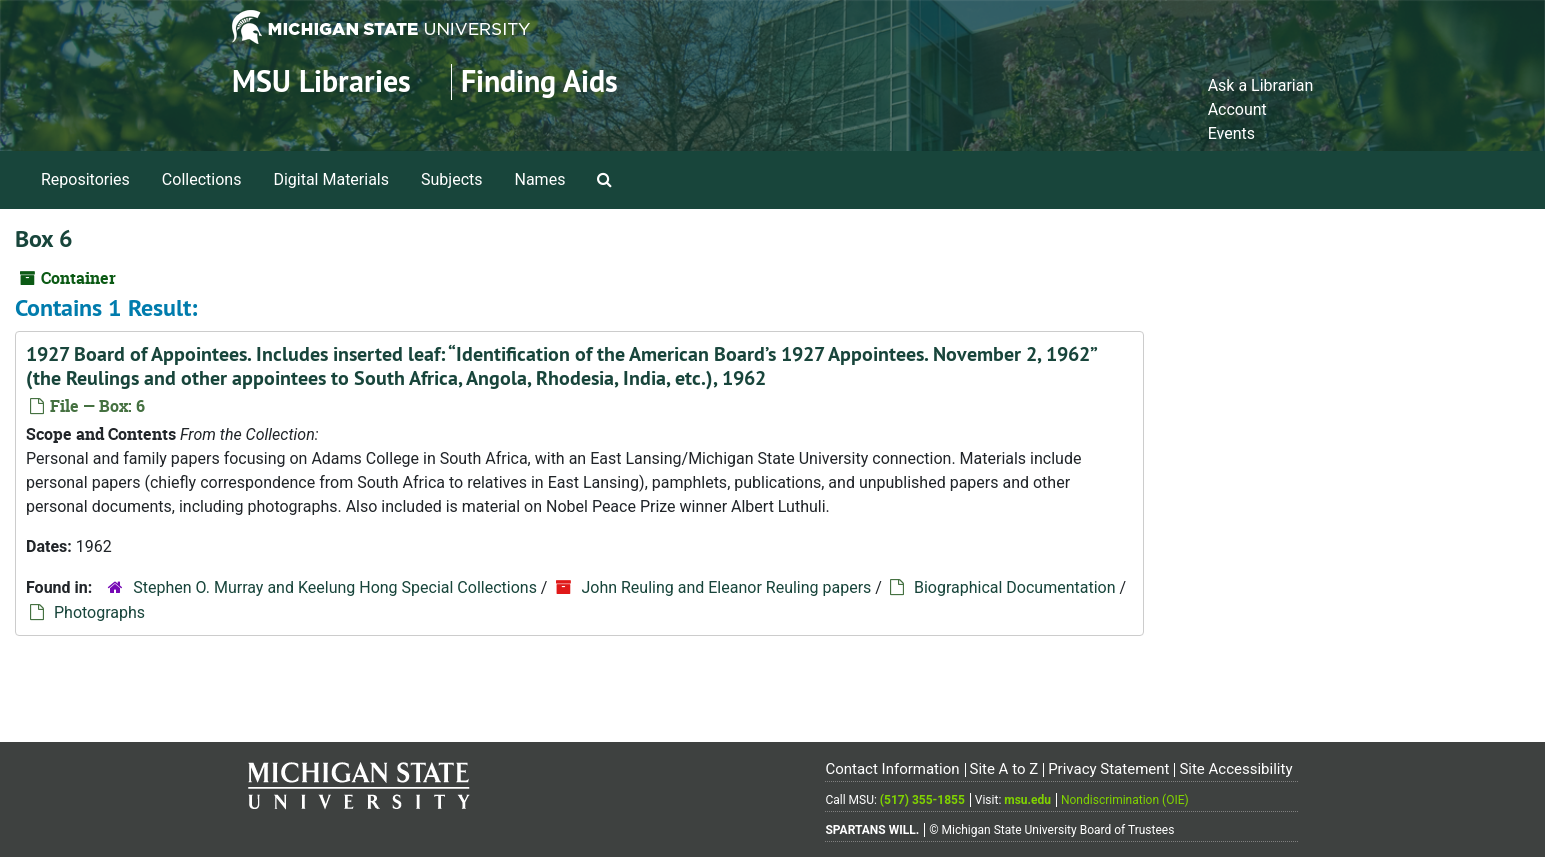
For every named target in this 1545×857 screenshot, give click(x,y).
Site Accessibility (1235, 769)
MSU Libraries (321, 81)
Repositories (85, 179)
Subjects (451, 179)
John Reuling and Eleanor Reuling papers (726, 587)
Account (1237, 109)
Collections (202, 179)
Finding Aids (539, 81)
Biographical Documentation (1015, 587)
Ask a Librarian (1261, 85)
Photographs (99, 612)
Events (1231, 133)
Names (540, 179)
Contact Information (892, 769)
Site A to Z (1003, 769)
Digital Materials (331, 179)
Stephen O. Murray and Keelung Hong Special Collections (335, 587)
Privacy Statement (1108, 769)
